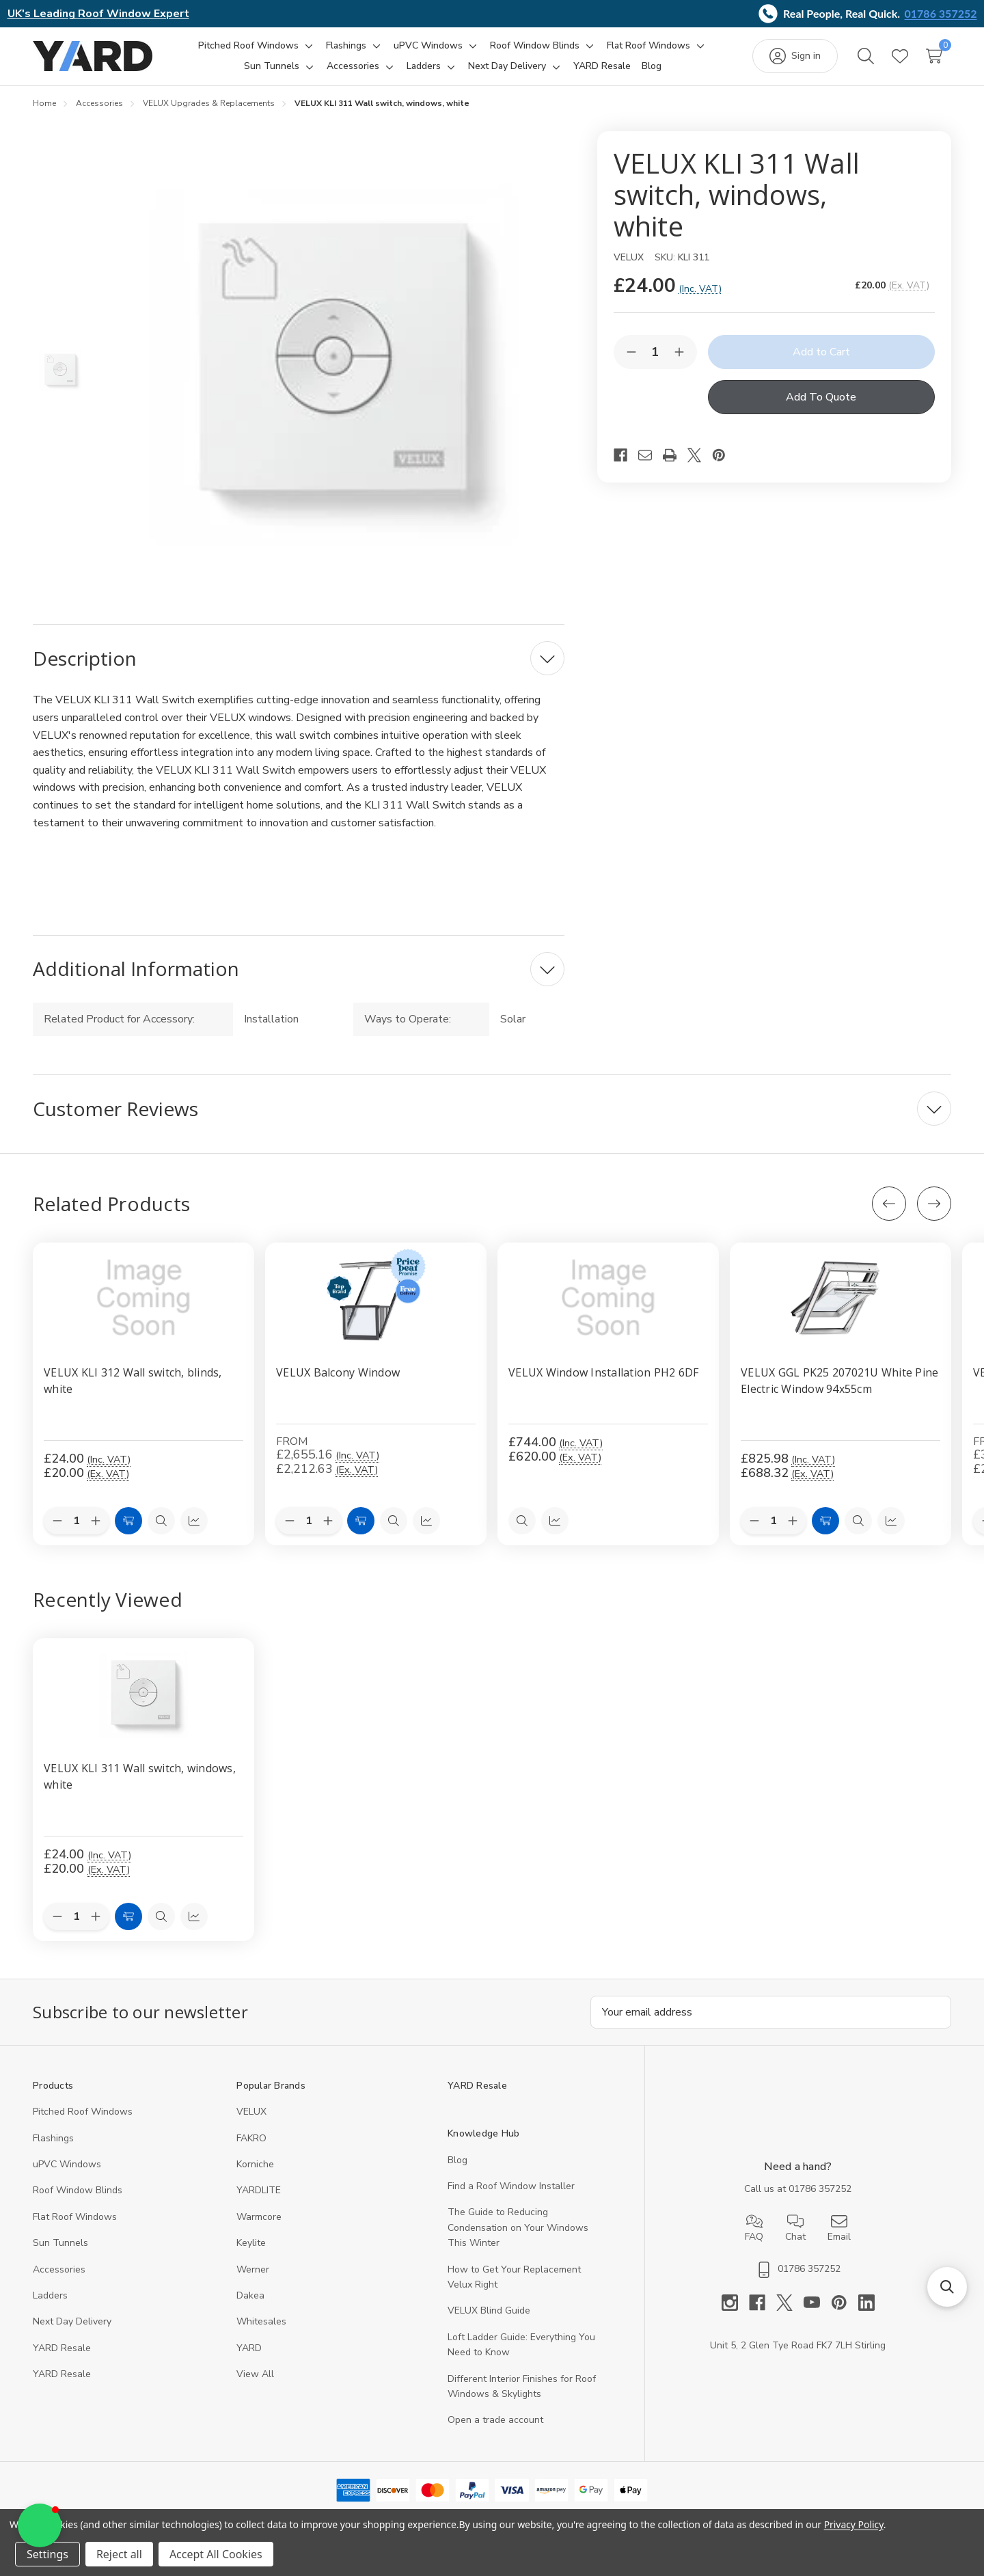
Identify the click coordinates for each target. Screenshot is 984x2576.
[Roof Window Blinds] (534, 45)
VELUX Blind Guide (489, 2310)
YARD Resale (62, 2348)
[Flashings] (346, 45)
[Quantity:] (76, 1917)
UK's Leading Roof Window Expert (98, 13)
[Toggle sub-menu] (307, 45)
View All (255, 2374)
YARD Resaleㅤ (62, 2374)
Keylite (251, 2242)
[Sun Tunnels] (271, 66)
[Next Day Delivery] (507, 66)
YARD (249, 2348)
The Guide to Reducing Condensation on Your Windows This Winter (518, 2227)
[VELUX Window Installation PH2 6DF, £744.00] (608, 1298)
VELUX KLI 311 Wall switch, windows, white (140, 1776)
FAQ (754, 2228)
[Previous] (889, 1204)
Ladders (50, 2295)
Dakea (250, 2295)
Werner (252, 2269)
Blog (457, 2160)
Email (839, 2228)
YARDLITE (258, 2190)
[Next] (934, 1204)
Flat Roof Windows (75, 2216)
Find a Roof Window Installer (511, 2186)
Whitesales (261, 2321)
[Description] (298, 658)
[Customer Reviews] (492, 1109)
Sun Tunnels (60, 2242)
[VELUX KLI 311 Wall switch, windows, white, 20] (143, 1693)
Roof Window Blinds (77, 2190)
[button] (947, 2287)
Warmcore (259, 2216)
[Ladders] (424, 66)
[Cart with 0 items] (934, 56)
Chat (795, 2228)
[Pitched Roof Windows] (248, 45)
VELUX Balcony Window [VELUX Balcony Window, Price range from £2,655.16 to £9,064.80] (338, 1372)
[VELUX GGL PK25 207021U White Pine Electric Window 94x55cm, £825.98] (840, 1298)
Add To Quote (821, 397)
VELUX (251, 2111)
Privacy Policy (854, 2524)
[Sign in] (795, 56)
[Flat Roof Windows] (648, 45)
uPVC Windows (67, 2164)
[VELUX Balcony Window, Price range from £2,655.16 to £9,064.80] (376, 1298)
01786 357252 (941, 13)
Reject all (119, 2554)
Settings (47, 2554)
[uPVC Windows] (428, 45)
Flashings (53, 2138)
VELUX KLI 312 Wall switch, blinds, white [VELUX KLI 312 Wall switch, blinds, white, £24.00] (133, 1380)
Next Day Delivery (72, 2321)
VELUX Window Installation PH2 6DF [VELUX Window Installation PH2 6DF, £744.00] (603, 1372)
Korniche (255, 2164)
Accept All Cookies (215, 2554)
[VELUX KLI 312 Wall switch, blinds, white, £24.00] (143, 1298)
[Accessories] (353, 66)
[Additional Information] (298, 969)
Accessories (59, 2269)
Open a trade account (495, 2419)
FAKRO (251, 2138)
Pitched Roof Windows (83, 2111)
